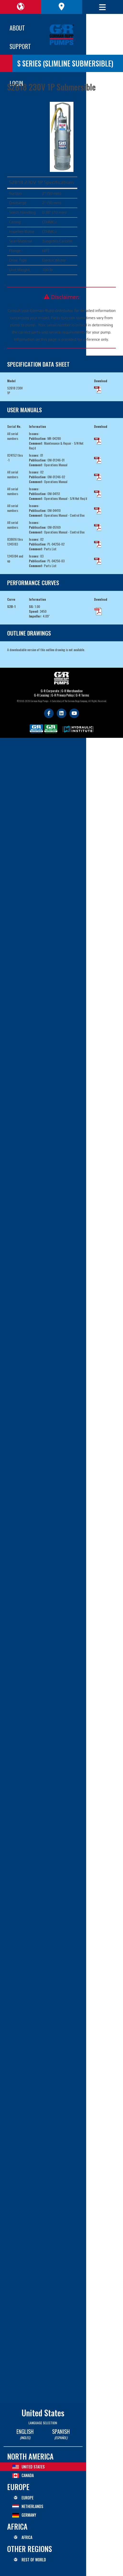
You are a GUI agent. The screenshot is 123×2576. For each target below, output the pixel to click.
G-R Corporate (50, 690)
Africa (23, 2537)
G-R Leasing (41, 694)
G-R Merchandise (72, 690)
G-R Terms (82, 694)
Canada (23, 2475)
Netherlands (27, 2506)
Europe (24, 2497)
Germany (24, 2515)
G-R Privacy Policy (62, 694)
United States (28, 2467)
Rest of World (30, 2559)
